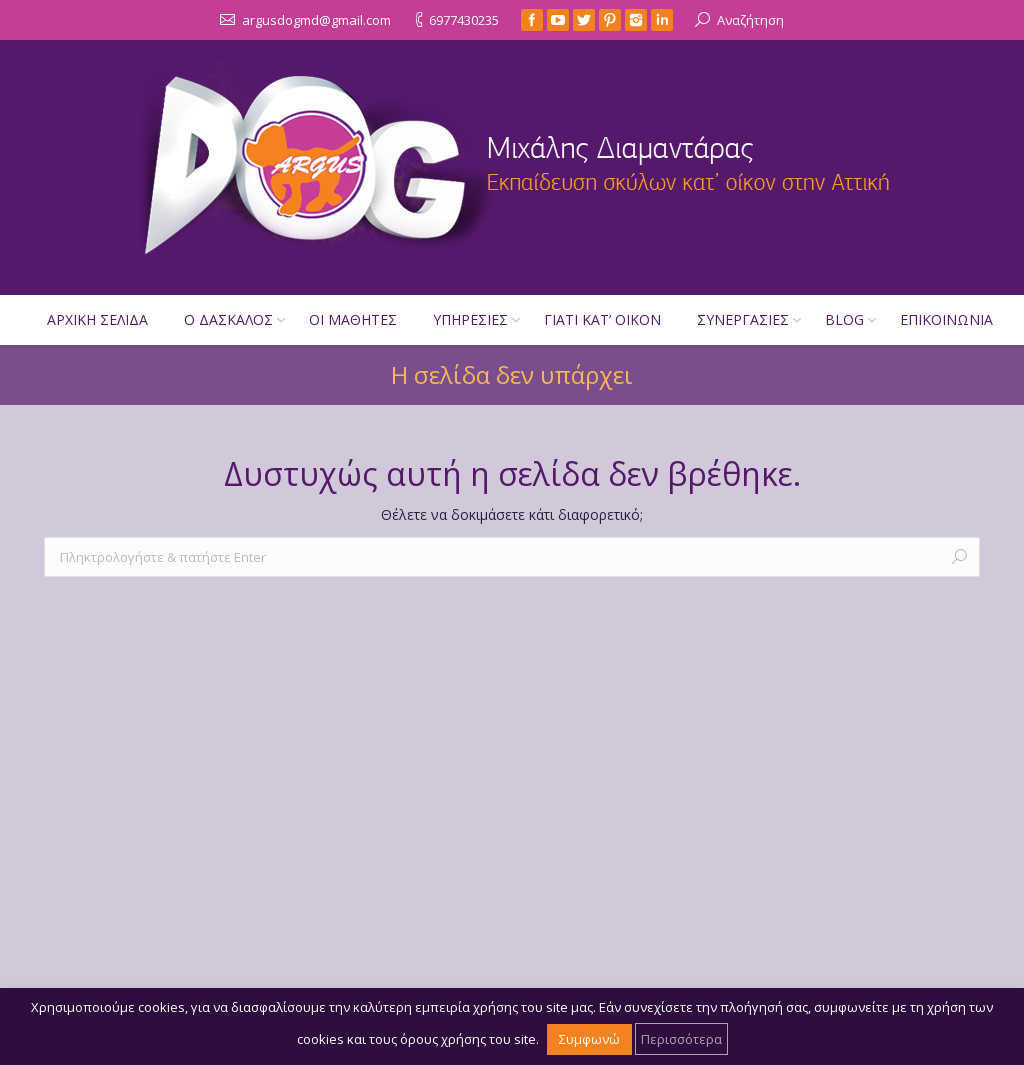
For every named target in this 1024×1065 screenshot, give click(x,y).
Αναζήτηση (750, 20)
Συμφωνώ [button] (589, 1039)
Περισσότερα (681, 1039)
